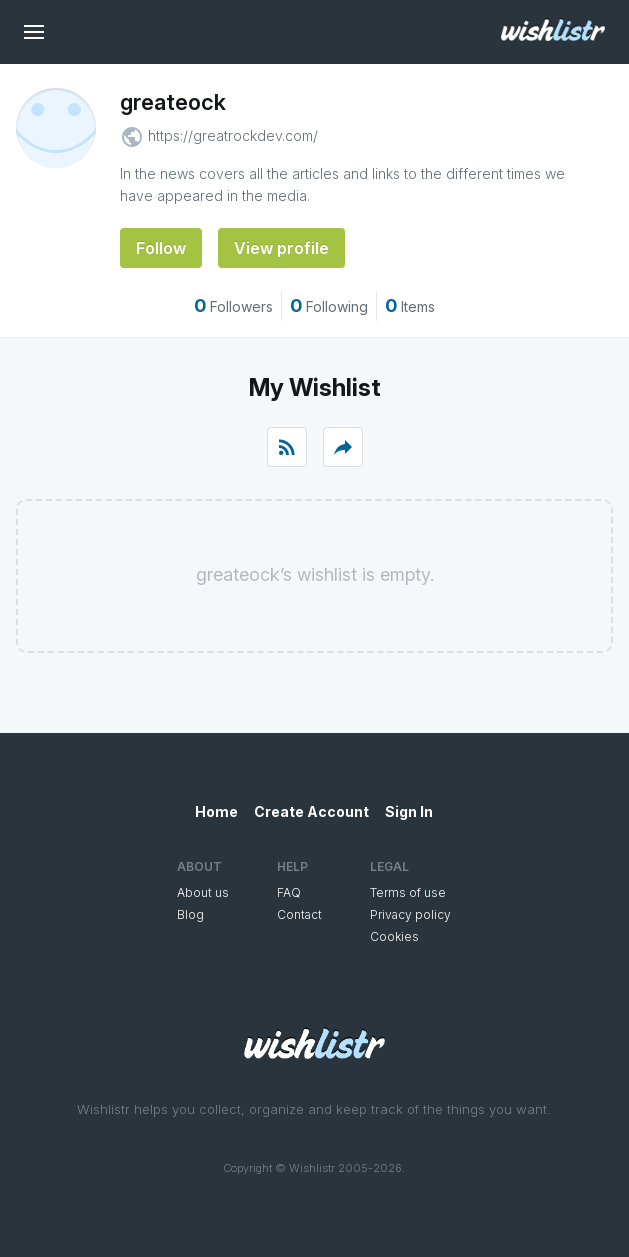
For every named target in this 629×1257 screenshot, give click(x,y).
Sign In (409, 811)
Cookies (394, 936)
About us (203, 892)
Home (216, 811)
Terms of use (408, 892)
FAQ (289, 892)
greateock (173, 102)
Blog (190, 914)
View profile (281, 248)
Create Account (311, 811)
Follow (161, 248)
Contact (299, 914)
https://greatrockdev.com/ (233, 135)
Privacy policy (410, 914)
